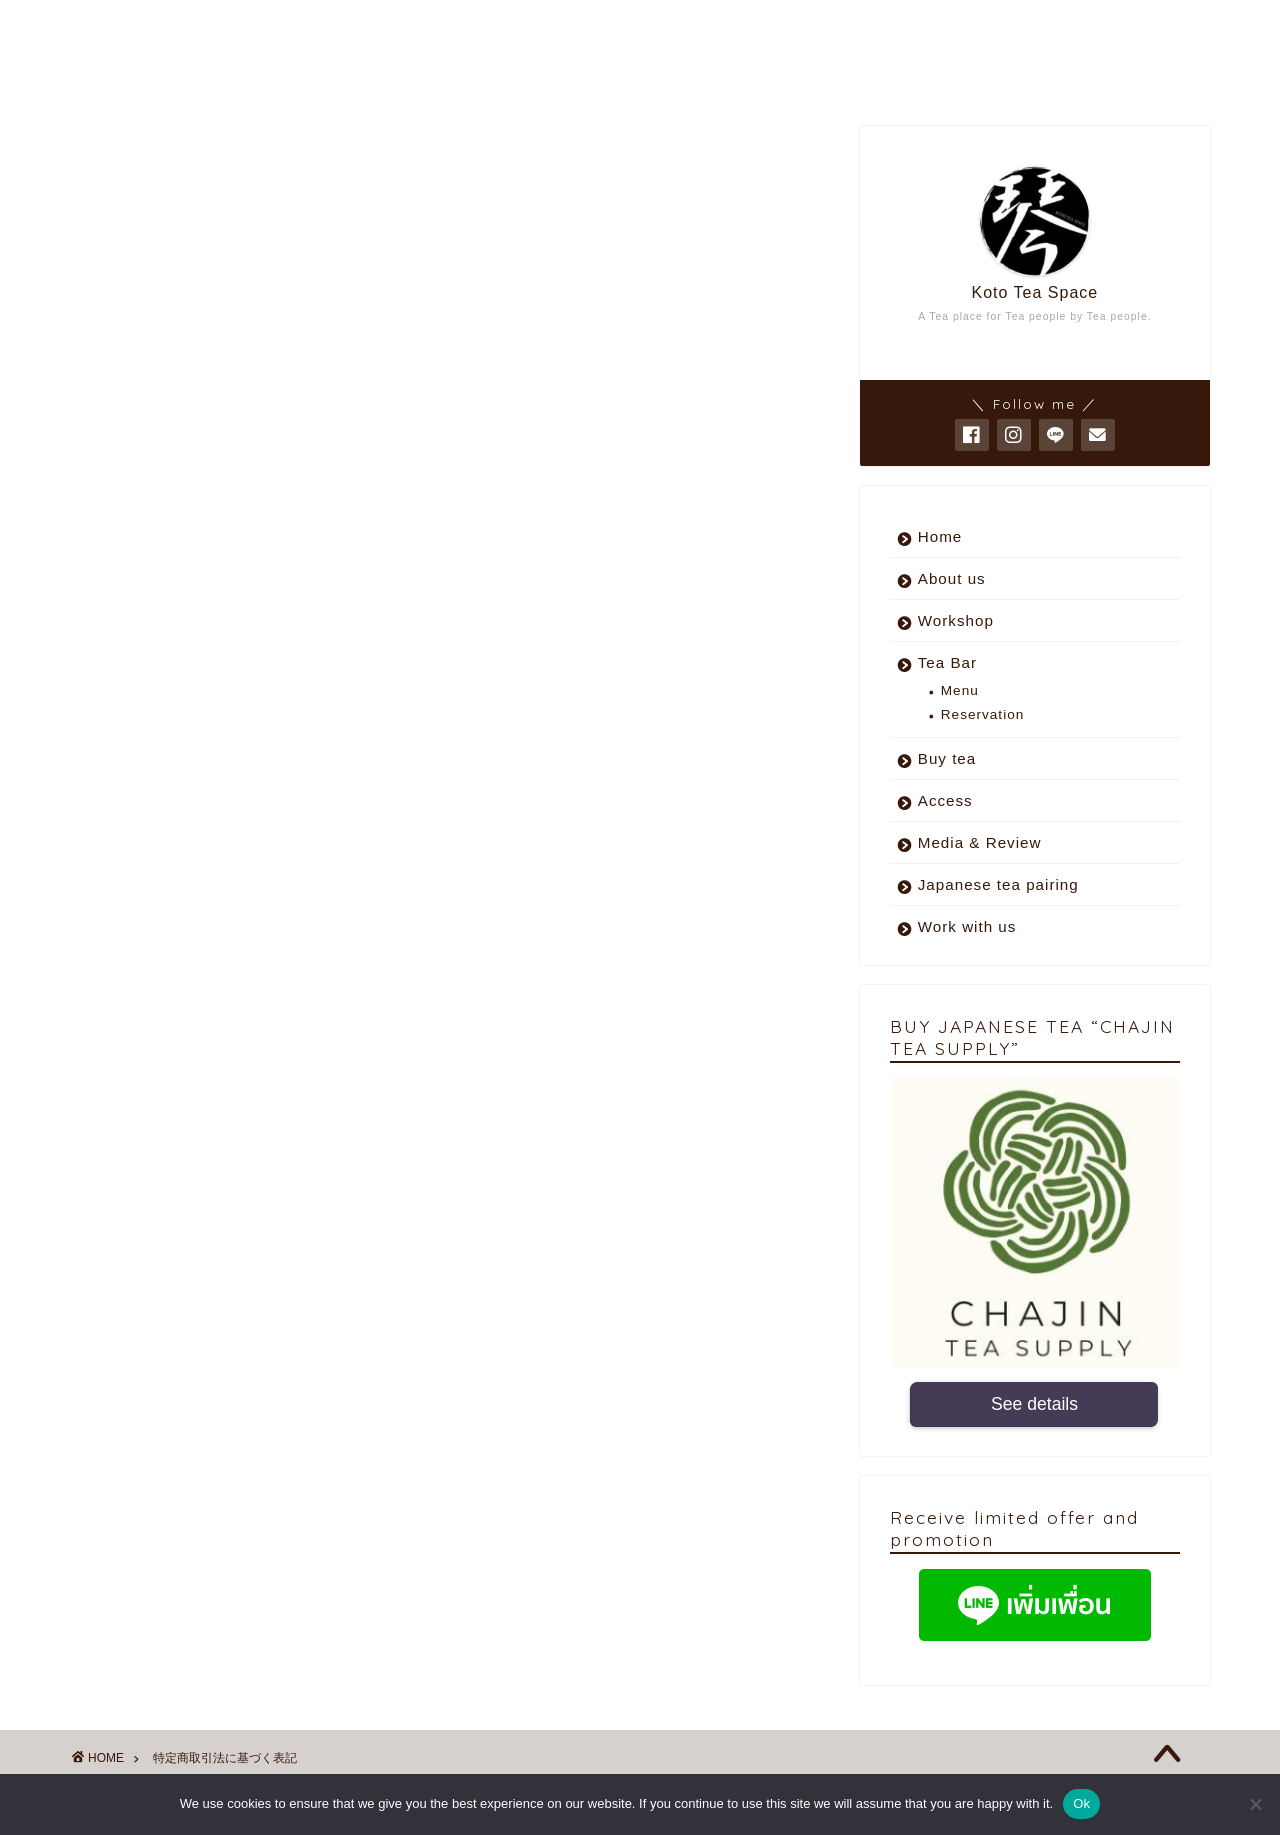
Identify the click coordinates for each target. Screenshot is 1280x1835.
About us (952, 578)
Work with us (967, 926)
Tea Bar (947, 662)
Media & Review (980, 842)
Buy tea (947, 758)
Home (940, 536)
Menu (960, 690)
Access (945, 800)
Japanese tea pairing (998, 884)
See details (1034, 1405)
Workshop (956, 620)
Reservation (983, 714)
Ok (1081, 1803)
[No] (1255, 1804)
